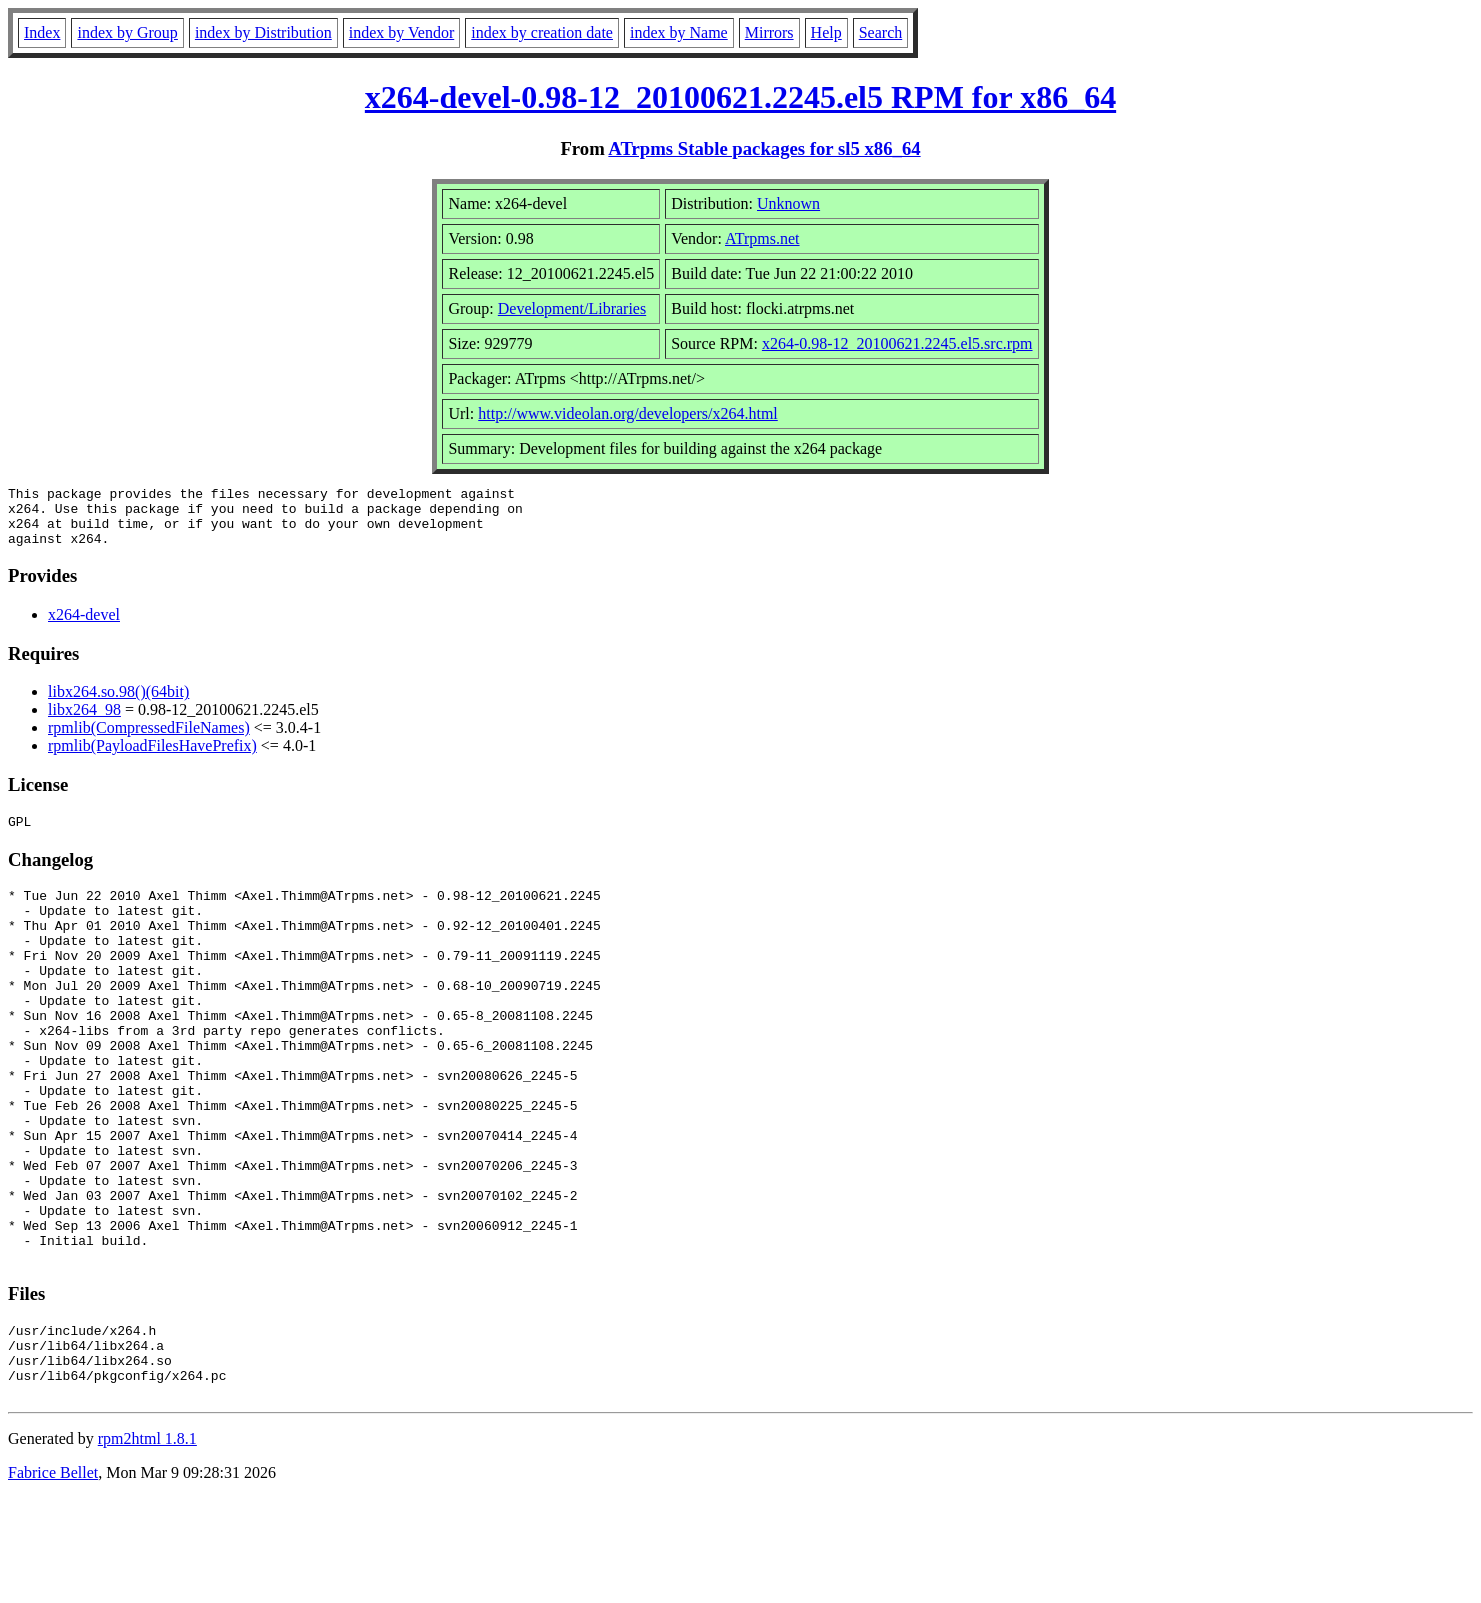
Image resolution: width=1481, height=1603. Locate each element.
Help (826, 32)
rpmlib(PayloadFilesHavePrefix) (152, 757)
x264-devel (84, 626)
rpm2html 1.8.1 (147, 1543)
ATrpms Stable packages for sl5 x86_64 (764, 148)
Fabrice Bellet (53, 1577)
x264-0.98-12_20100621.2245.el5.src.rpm (897, 343)
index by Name (679, 32)
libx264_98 (84, 721)
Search (881, 32)
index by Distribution (263, 32)
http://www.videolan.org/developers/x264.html (628, 413)
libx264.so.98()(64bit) (118, 703)
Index (42, 32)
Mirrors (769, 32)
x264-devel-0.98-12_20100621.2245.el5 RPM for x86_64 (740, 97)
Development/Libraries (572, 308)
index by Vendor (401, 32)
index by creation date (542, 32)
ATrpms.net (762, 238)
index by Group (127, 32)
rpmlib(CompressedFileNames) (149, 739)
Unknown (788, 203)
